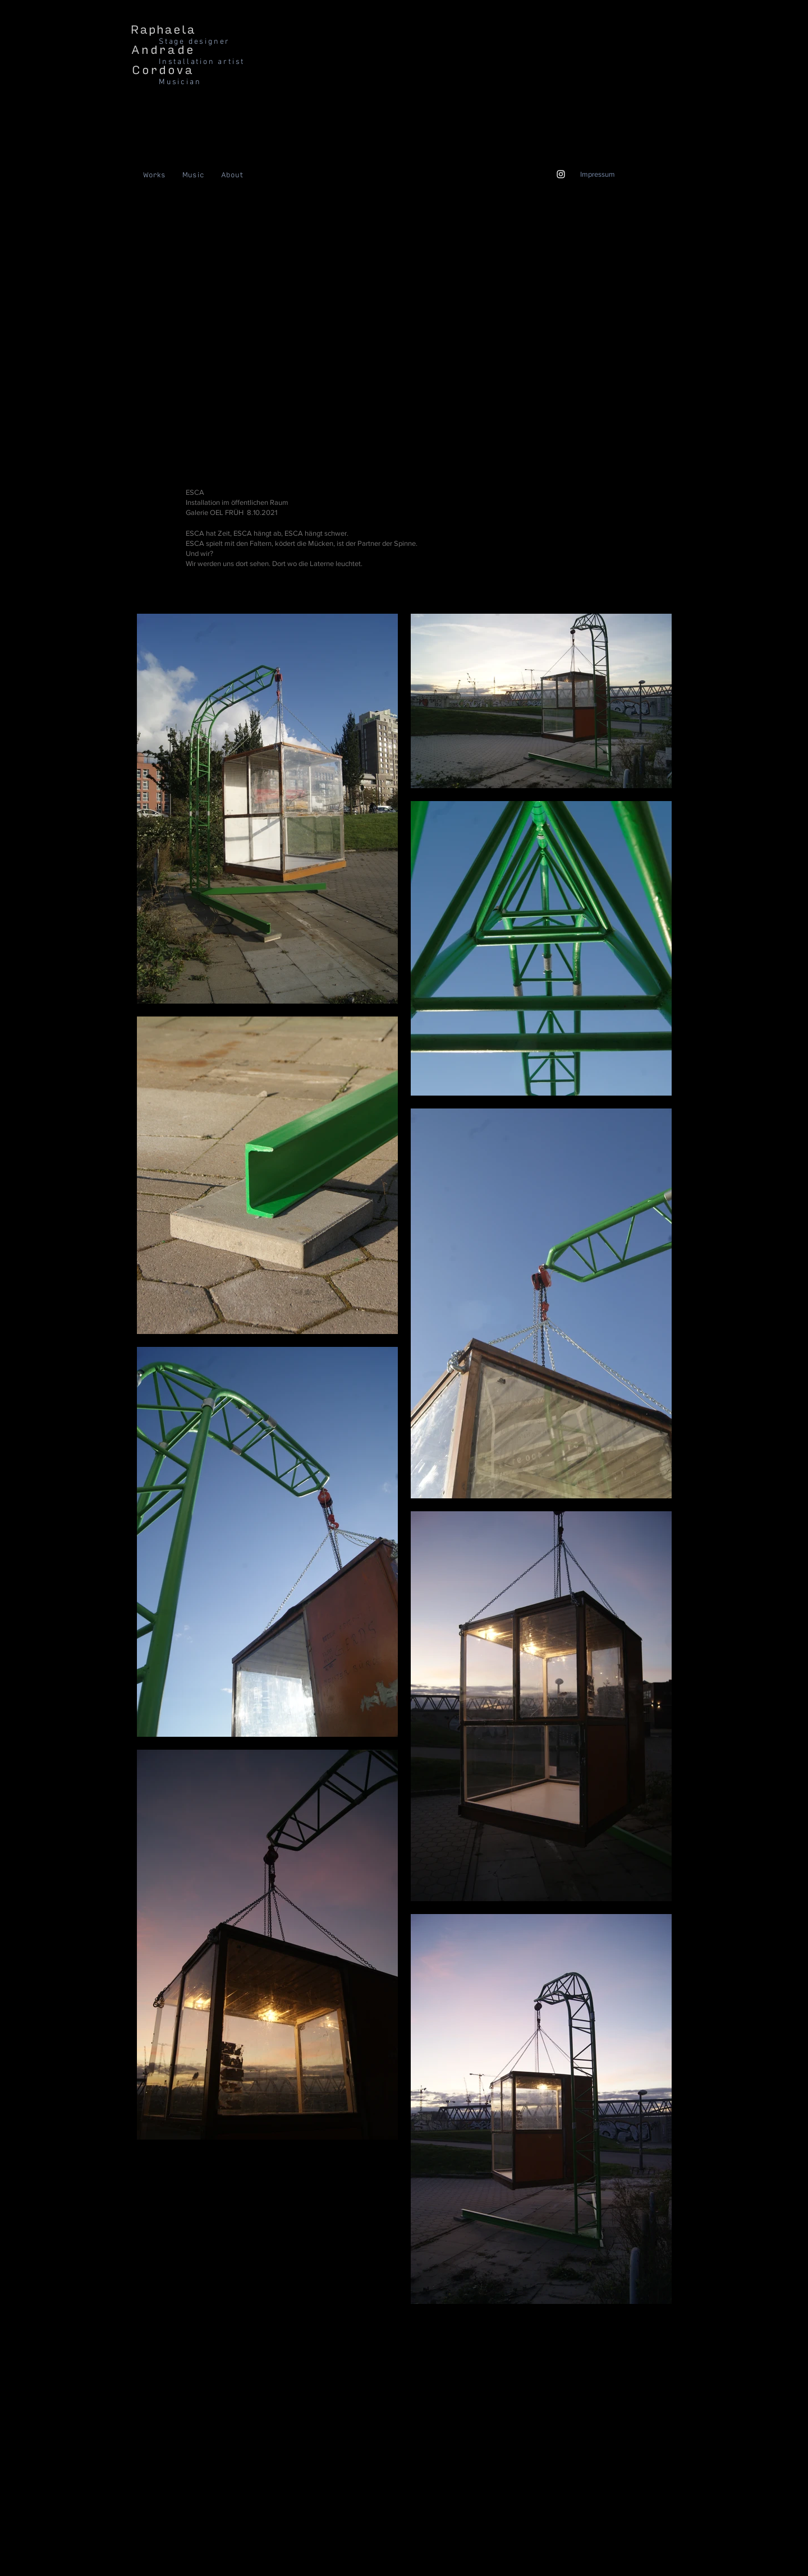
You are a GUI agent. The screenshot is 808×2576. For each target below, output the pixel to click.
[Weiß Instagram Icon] (561, 174)
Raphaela (163, 29)
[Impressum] (597, 174)
